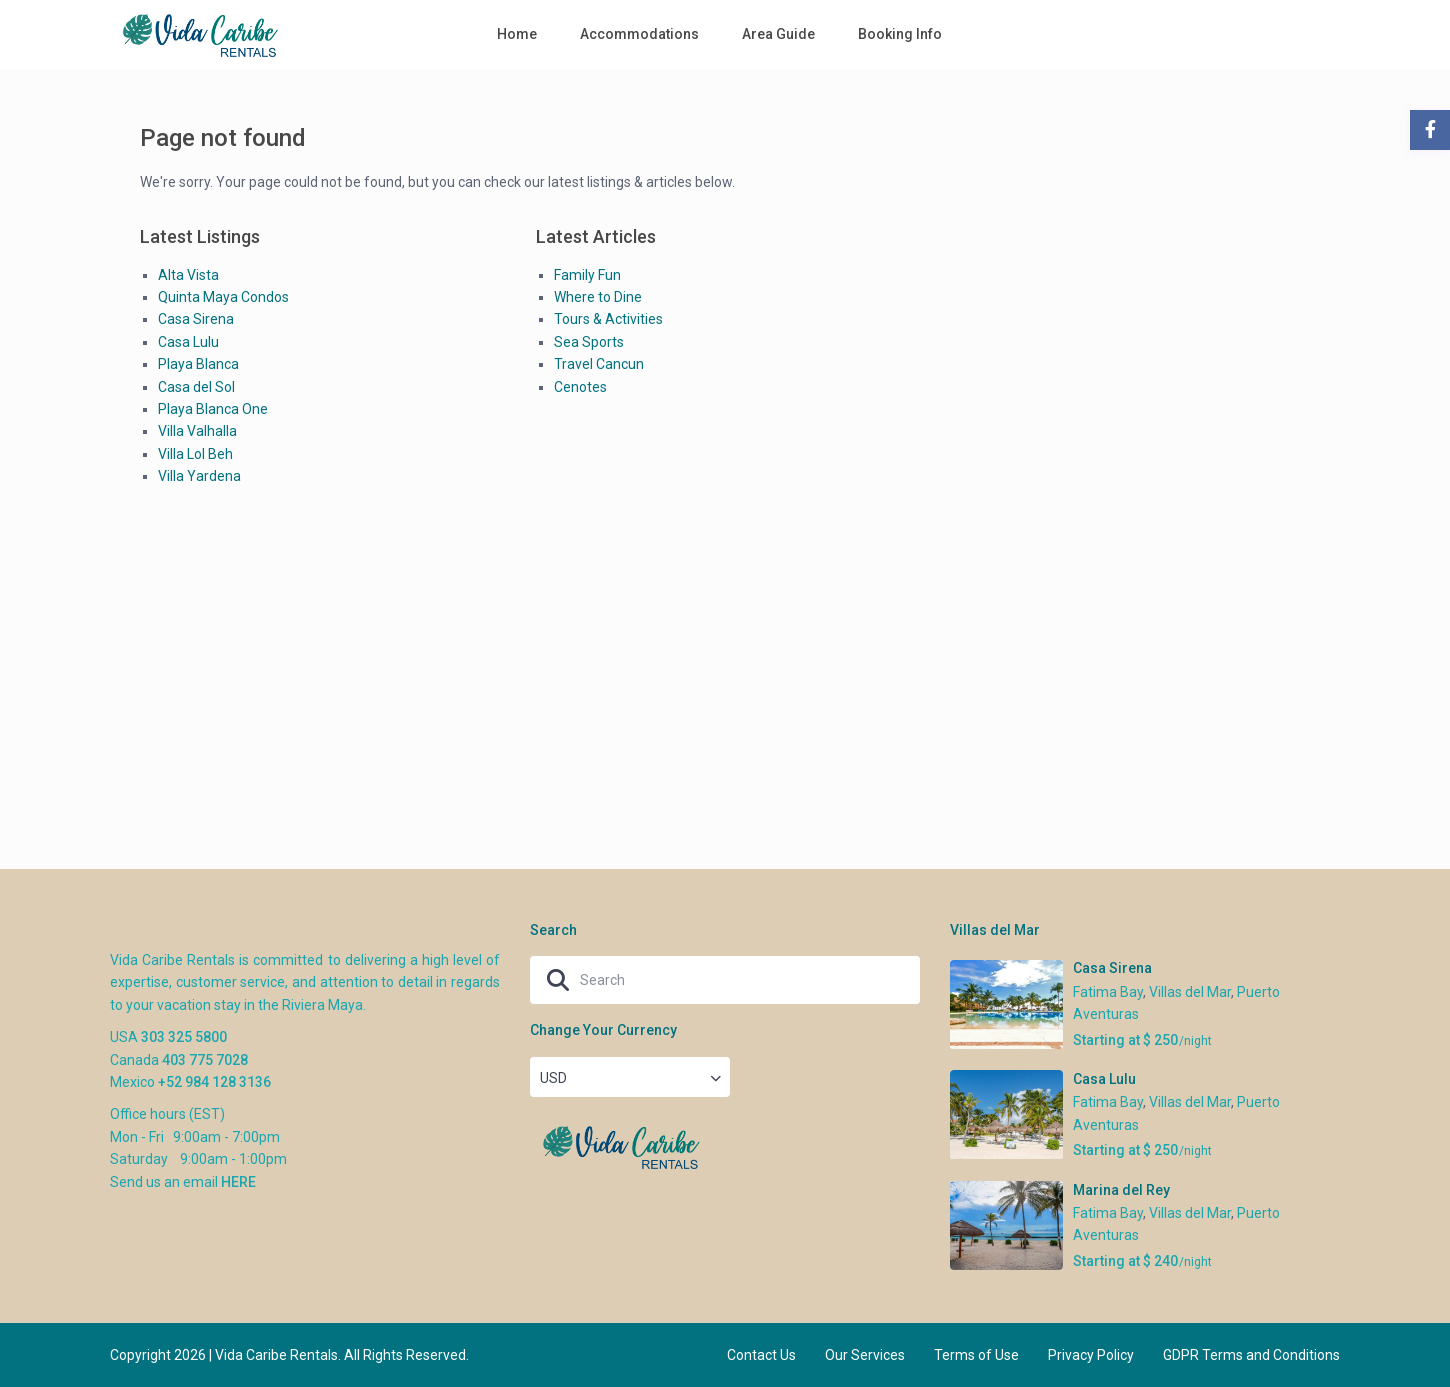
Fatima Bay (1108, 992)
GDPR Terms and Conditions (1251, 1355)
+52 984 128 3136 (214, 1082)
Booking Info (900, 34)
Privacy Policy (1091, 1355)
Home (517, 34)
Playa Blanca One (213, 409)
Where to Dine (598, 297)
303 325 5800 (184, 1037)
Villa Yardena (199, 476)
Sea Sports (589, 342)
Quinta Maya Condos (223, 297)
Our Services (865, 1355)
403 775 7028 (205, 1060)
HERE (238, 1182)
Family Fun (587, 275)
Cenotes (580, 387)
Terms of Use (976, 1355)
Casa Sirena (196, 319)
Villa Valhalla (197, 431)
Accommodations (639, 34)
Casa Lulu (188, 342)
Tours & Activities (608, 319)
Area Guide (778, 34)
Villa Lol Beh (195, 454)
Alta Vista (188, 275)
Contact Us (761, 1355)
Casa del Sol (196, 387)
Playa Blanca (198, 364)
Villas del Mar (1190, 992)
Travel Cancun (599, 364)
